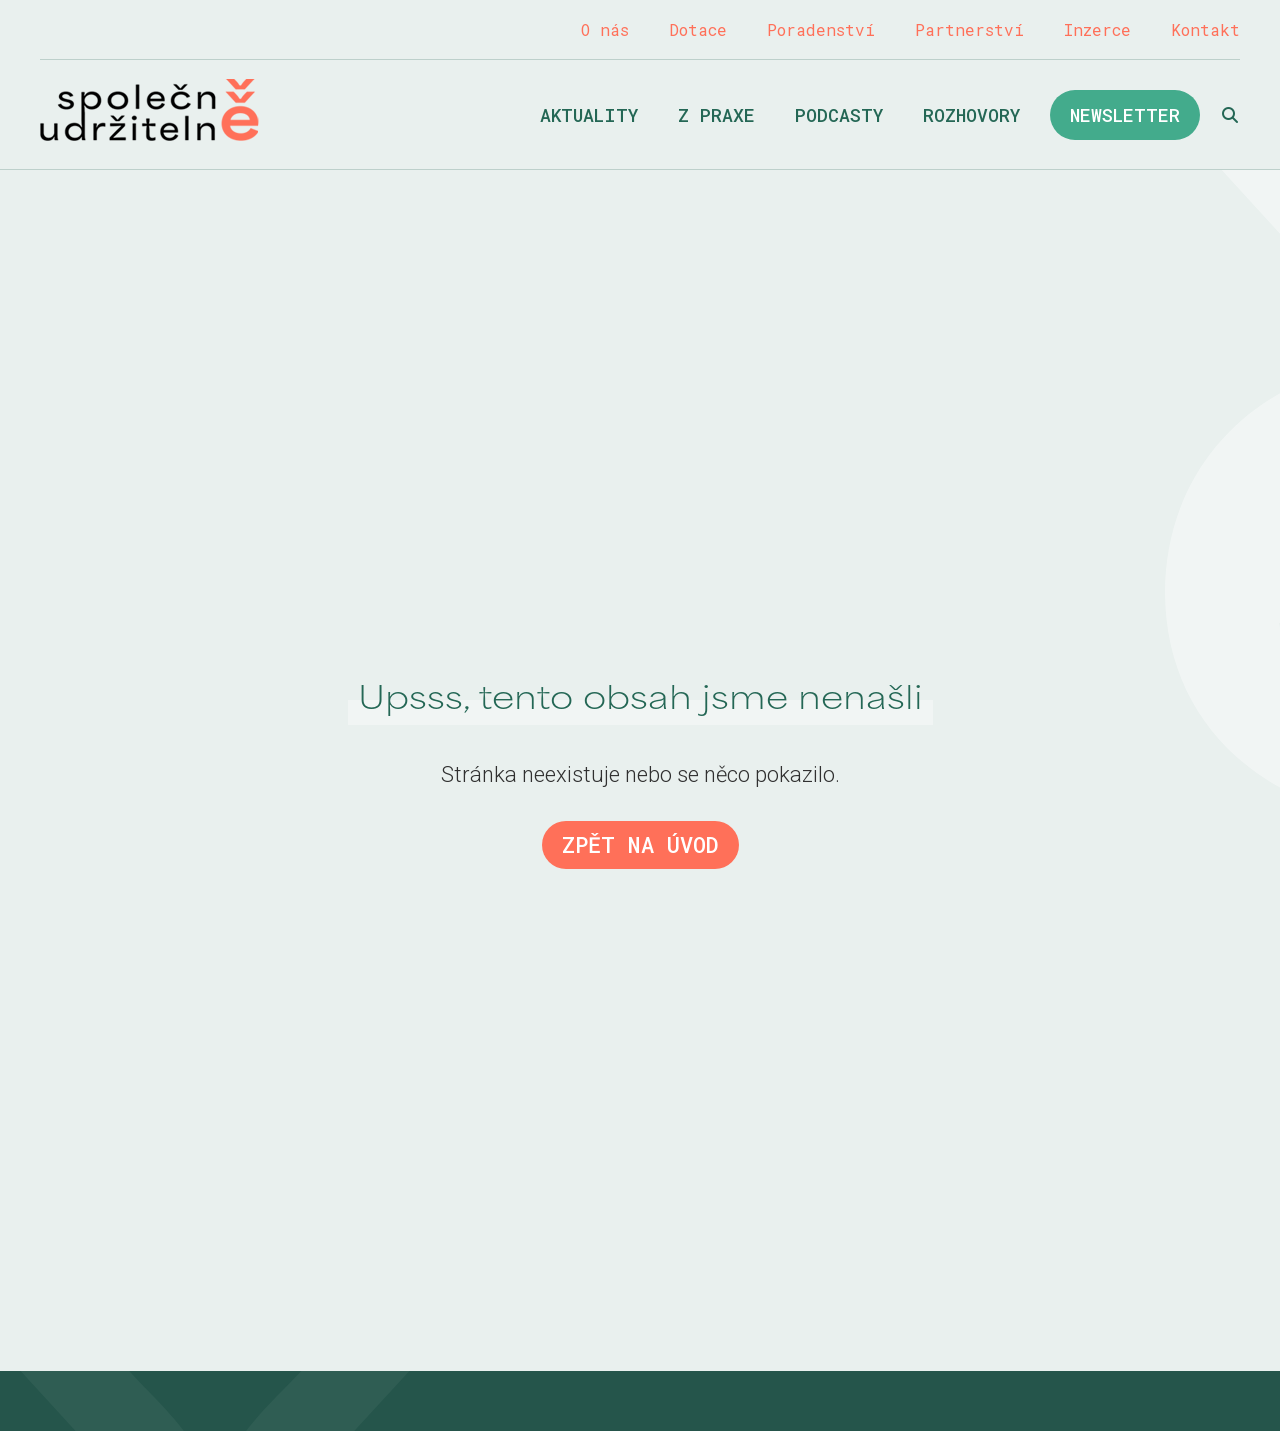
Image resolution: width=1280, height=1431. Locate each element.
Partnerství (969, 29)
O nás (605, 29)
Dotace (698, 29)
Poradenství (821, 29)
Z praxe (716, 115)
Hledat (1230, 115)
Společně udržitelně (149, 110)
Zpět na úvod (640, 844)
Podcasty (839, 115)
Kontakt (1205, 29)
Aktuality (589, 115)
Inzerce (1097, 29)
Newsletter (1125, 115)
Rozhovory (971, 115)
